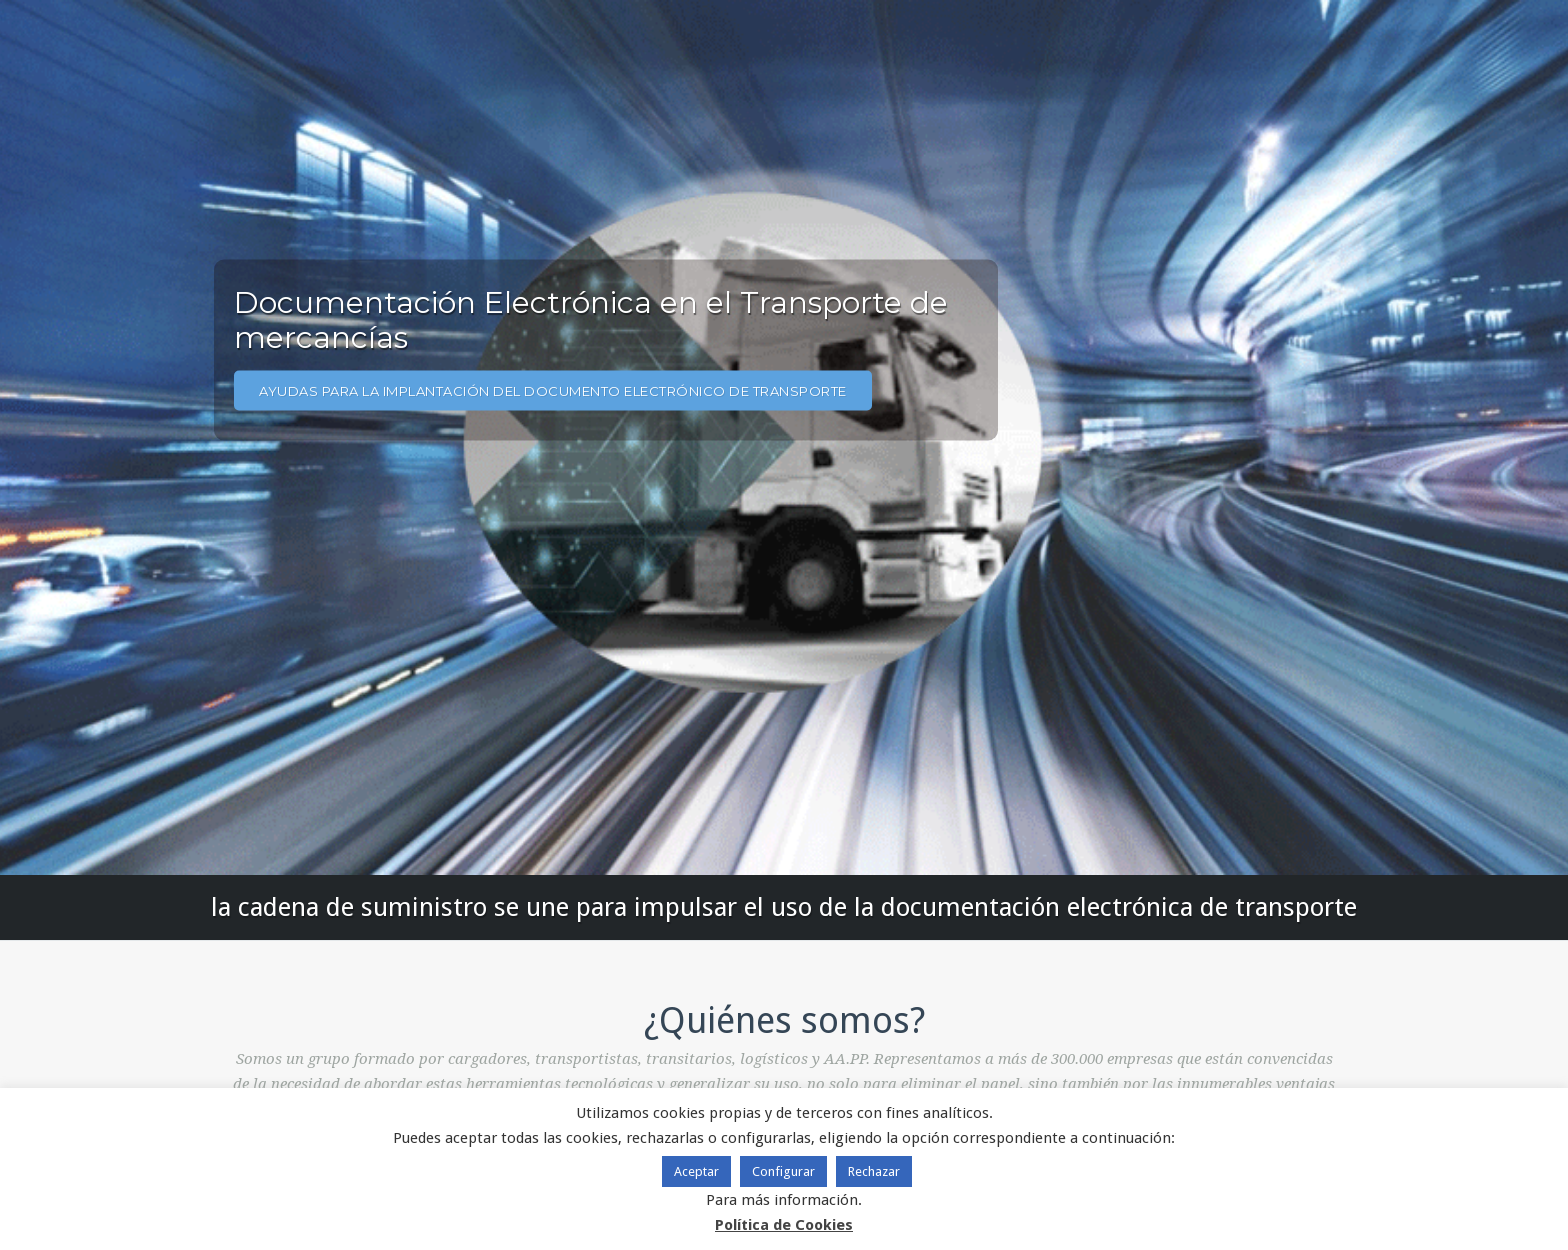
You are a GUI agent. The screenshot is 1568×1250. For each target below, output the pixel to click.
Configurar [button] (783, 1171)
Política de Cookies (784, 1225)
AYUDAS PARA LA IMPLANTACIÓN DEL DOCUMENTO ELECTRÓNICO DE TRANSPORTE (553, 391)
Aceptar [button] (696, 1171)
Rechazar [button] (874, 1171)
